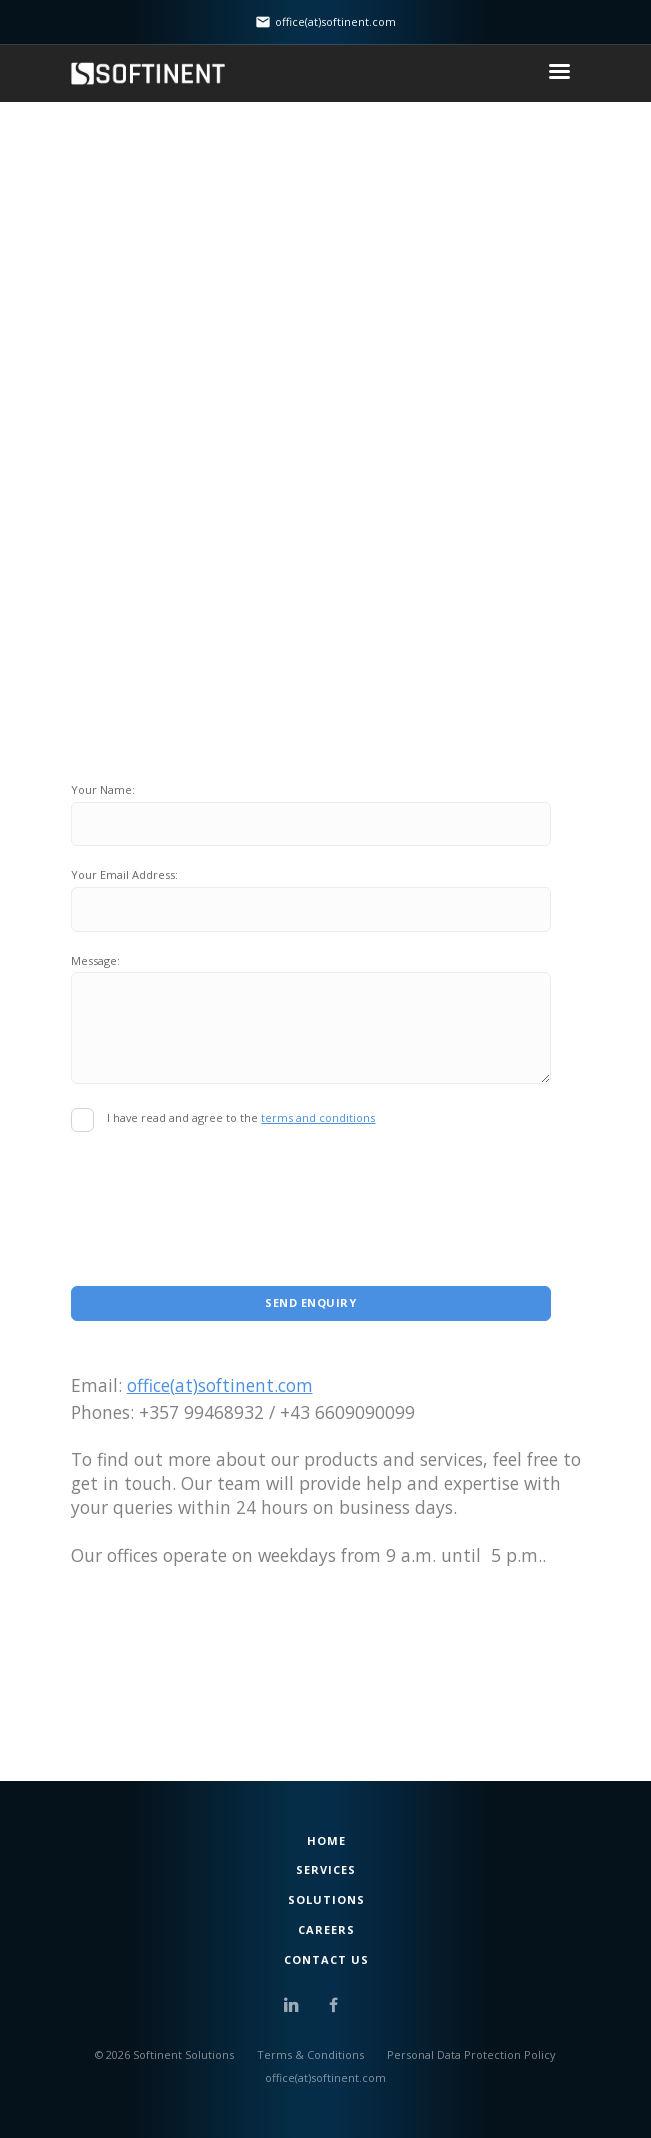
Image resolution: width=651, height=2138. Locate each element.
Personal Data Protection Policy (471, 2054)
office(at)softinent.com (220, 1385)
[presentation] (223, 1190)
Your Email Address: (124, 874)
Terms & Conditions (310, 2054)
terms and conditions (318, 1117)
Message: (95, 960)
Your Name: (103, 789)
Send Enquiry (310, 1302)
